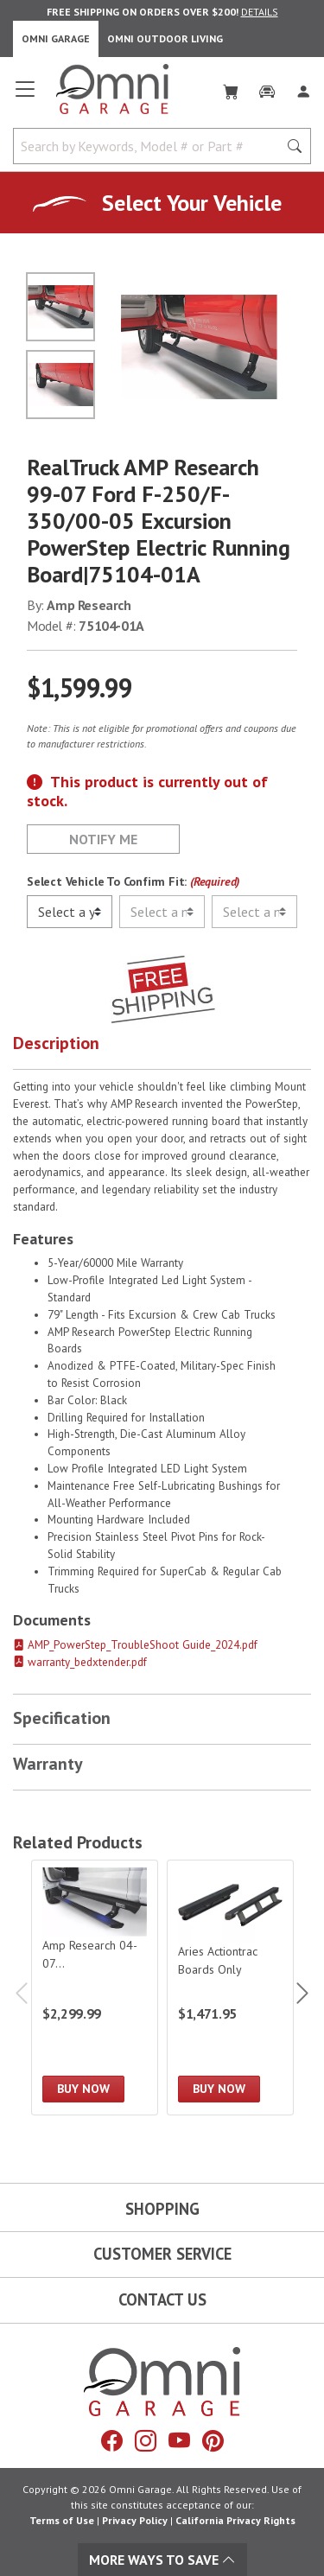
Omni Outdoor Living (165, 38)
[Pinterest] (213, 2441)
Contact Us (162, 2299)
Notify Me (103, 839)
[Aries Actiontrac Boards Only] (230, 1987)
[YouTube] (179, 2441)
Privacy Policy (135, 2520)
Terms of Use (61, 2520)
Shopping (162, 2208)
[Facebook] (112, 2441)
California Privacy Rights (235, 2520)
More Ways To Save (162, 2559)
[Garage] (267, 88)
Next (300, 1993)
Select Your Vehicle (192, 202)
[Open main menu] (25, 96)
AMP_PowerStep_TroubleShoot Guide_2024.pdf (135, 1645)
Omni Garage (56, 38)
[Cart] (230, 88)
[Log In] (303, 88)
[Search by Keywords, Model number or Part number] (151, 146)
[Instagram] (145, 2441)
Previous (24, 1993)
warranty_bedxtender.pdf (80, 1662)
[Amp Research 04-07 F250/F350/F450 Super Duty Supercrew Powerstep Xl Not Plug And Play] (94, 1987)
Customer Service (162, 2253)
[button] (162, 1047)
